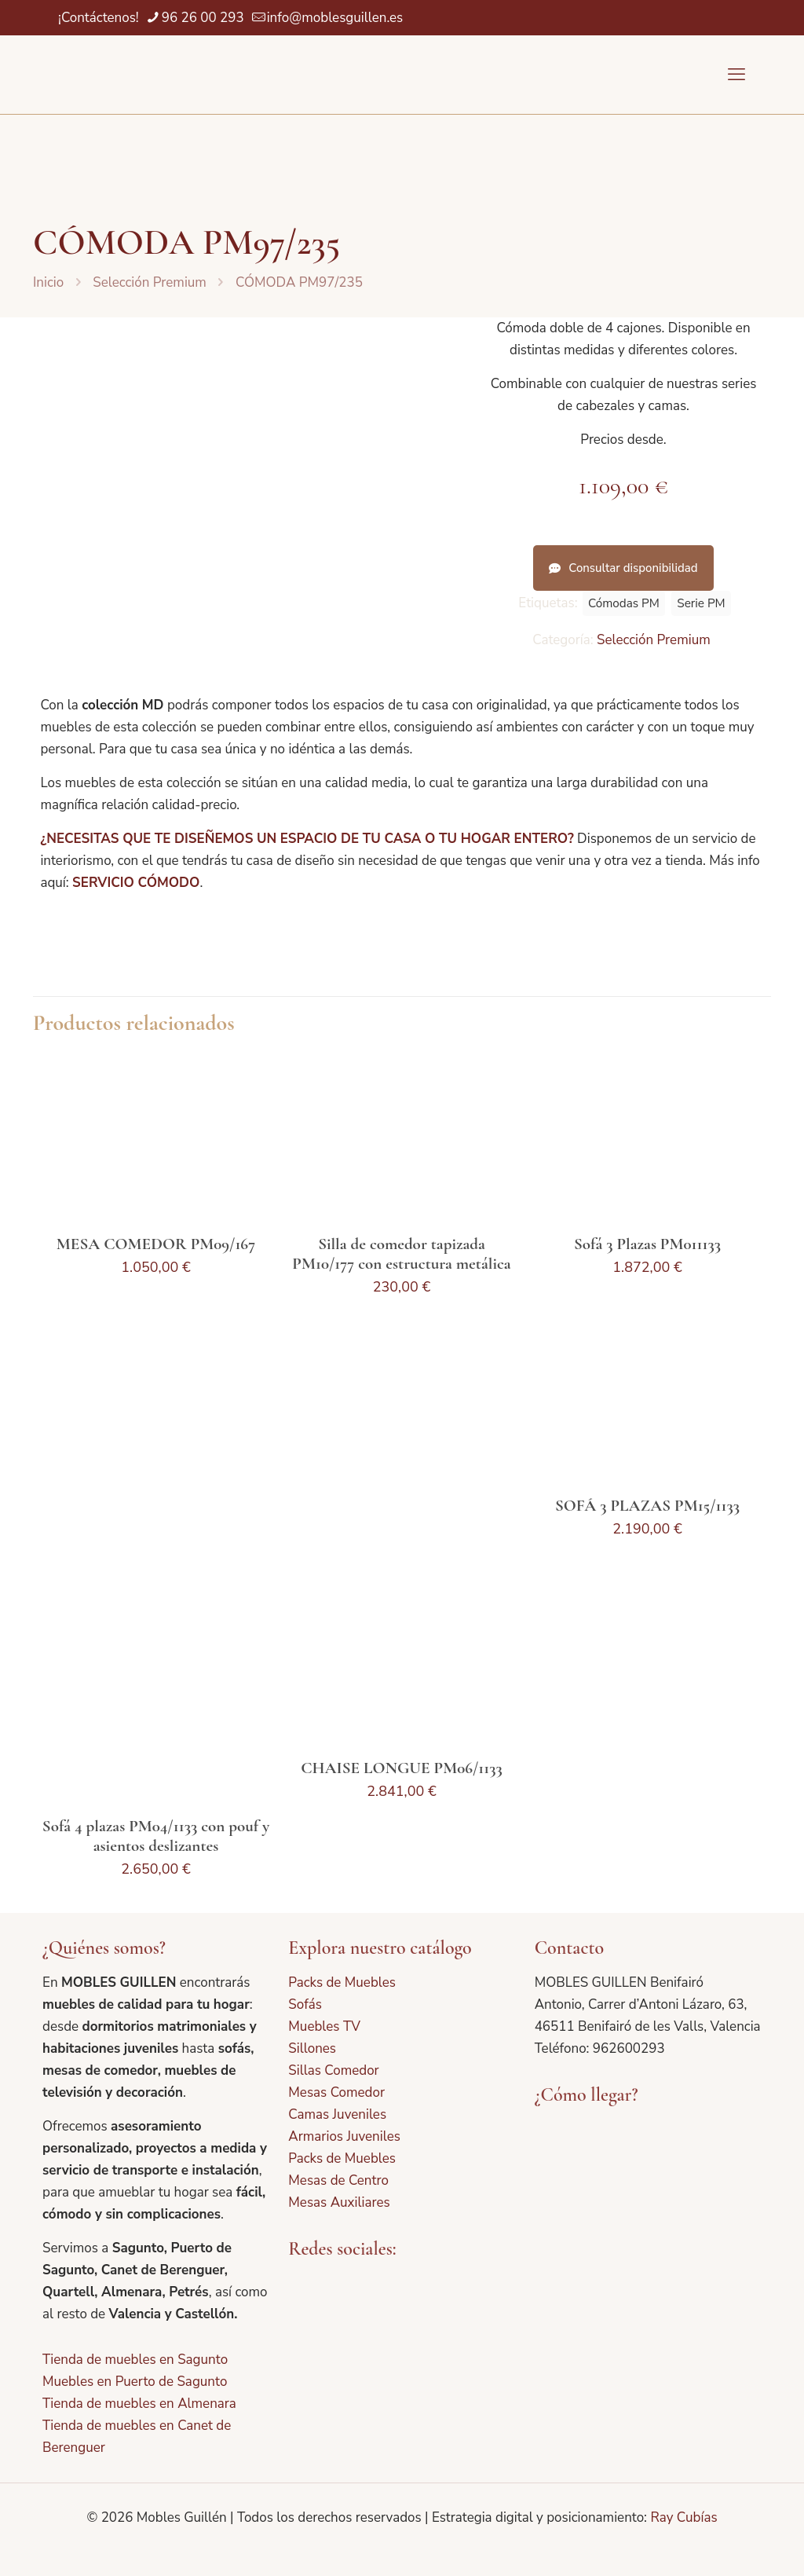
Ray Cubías (683, 2517)
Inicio (48, 282)
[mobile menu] (736, 74)
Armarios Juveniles (344, 2136)
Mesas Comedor (336, 2092)
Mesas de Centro (338, 2180)
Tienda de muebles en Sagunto (135, 2360)
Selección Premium (149, 282)
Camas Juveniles (337, 2114)
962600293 (629, 2048)
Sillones (312, 2048)
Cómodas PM (624, 603)
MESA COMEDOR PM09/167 (156, 1244)
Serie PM (701, 603)
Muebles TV (324, 2026)
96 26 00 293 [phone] (203, 18)
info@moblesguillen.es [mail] (335, 18)
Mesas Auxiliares (338, 2202)
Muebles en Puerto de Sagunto (134, 2382)
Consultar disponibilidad (623, 568)
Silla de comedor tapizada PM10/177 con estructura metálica (401, 1253)
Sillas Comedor (333, 2070)
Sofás (305, 2004)
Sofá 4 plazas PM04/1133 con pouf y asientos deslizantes (155, 1836)
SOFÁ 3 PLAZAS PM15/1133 (647, 1505)
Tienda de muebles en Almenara (139, 2404)
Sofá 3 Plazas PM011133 (647, 1244)
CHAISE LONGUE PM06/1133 (401, 1768)
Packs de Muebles (342, 1982)
